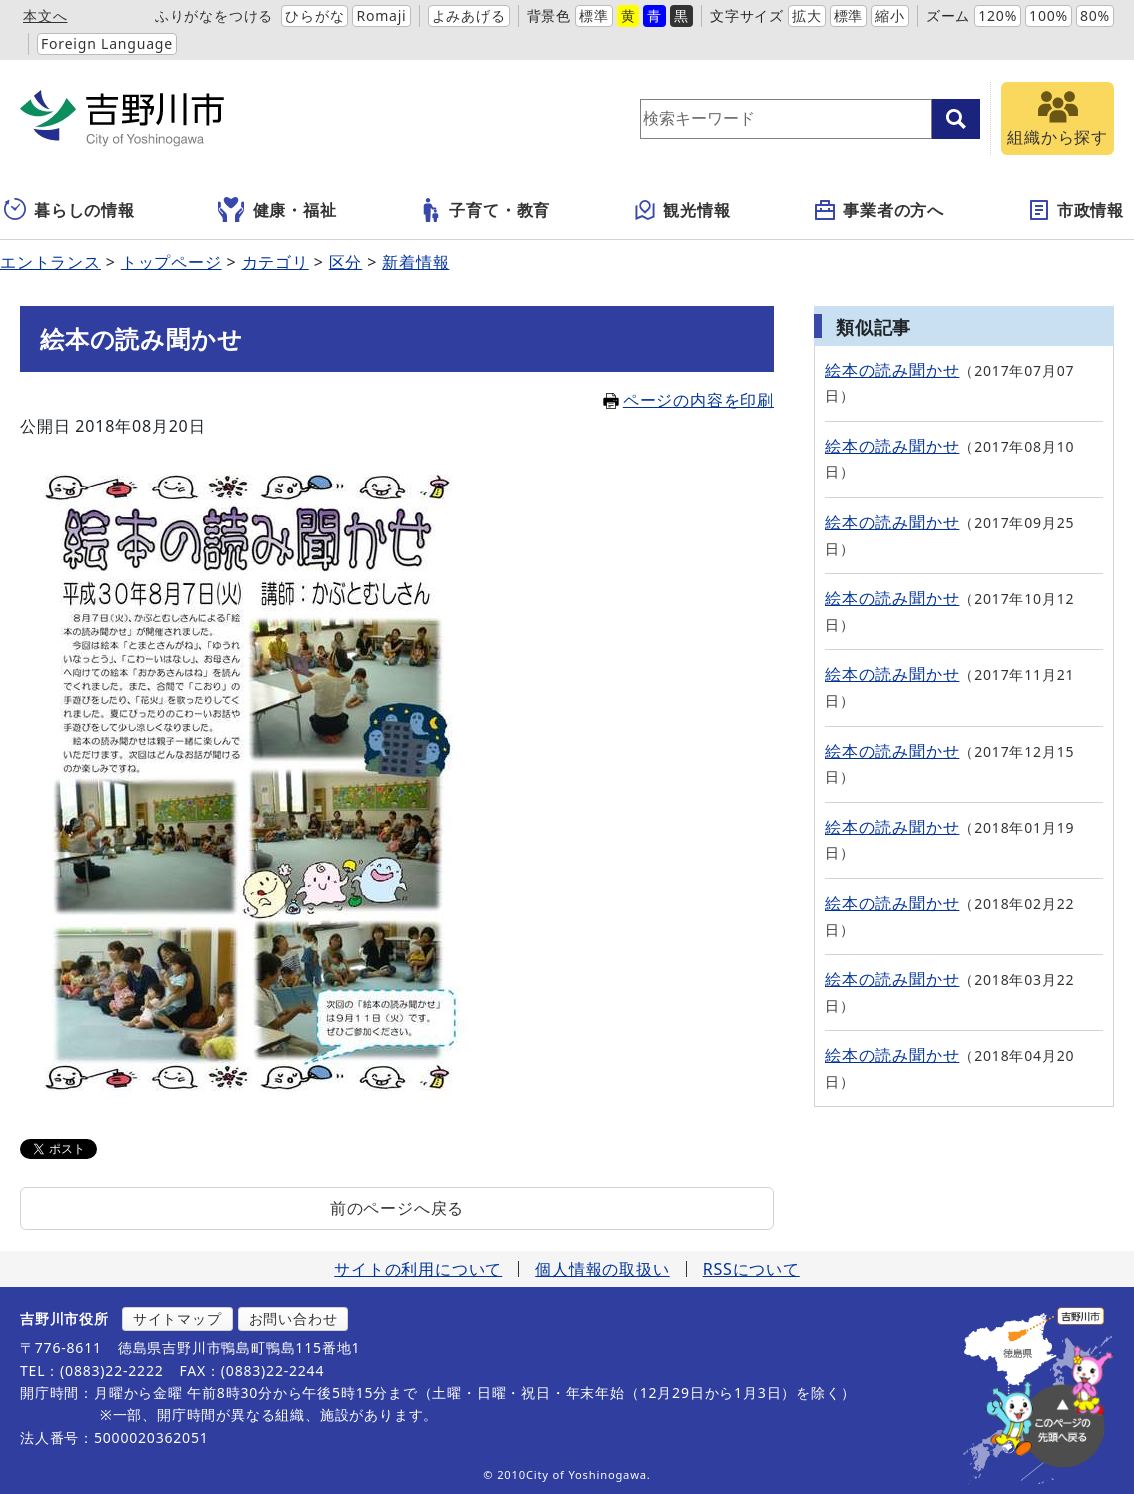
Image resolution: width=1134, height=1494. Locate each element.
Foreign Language (107, 43)
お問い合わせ (293, 1318)
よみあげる (469, 15)
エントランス (50, 262)
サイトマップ (177, 1318)
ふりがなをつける (214, 15)
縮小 (890, 15)
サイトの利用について (418, 1269)
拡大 (807, 15)
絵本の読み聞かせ (892, 370)
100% (1048, 15)
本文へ (45, 15)
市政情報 (1075, 210)
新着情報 (415, 262)
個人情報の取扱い (602, 1269)
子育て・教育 (484, 210)
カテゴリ (275, 262)
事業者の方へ (878, 210)
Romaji (381, 15)
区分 (346, 262)
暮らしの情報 (69, 210)
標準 (594, 15)
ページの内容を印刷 (688, 400)
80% (1095, 15)
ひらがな (314, 15)
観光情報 (681, 210)
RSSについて (751, 1269)
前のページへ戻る (397, 1208)
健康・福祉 (277, 210)
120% (997, 15)
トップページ (171, 262)
